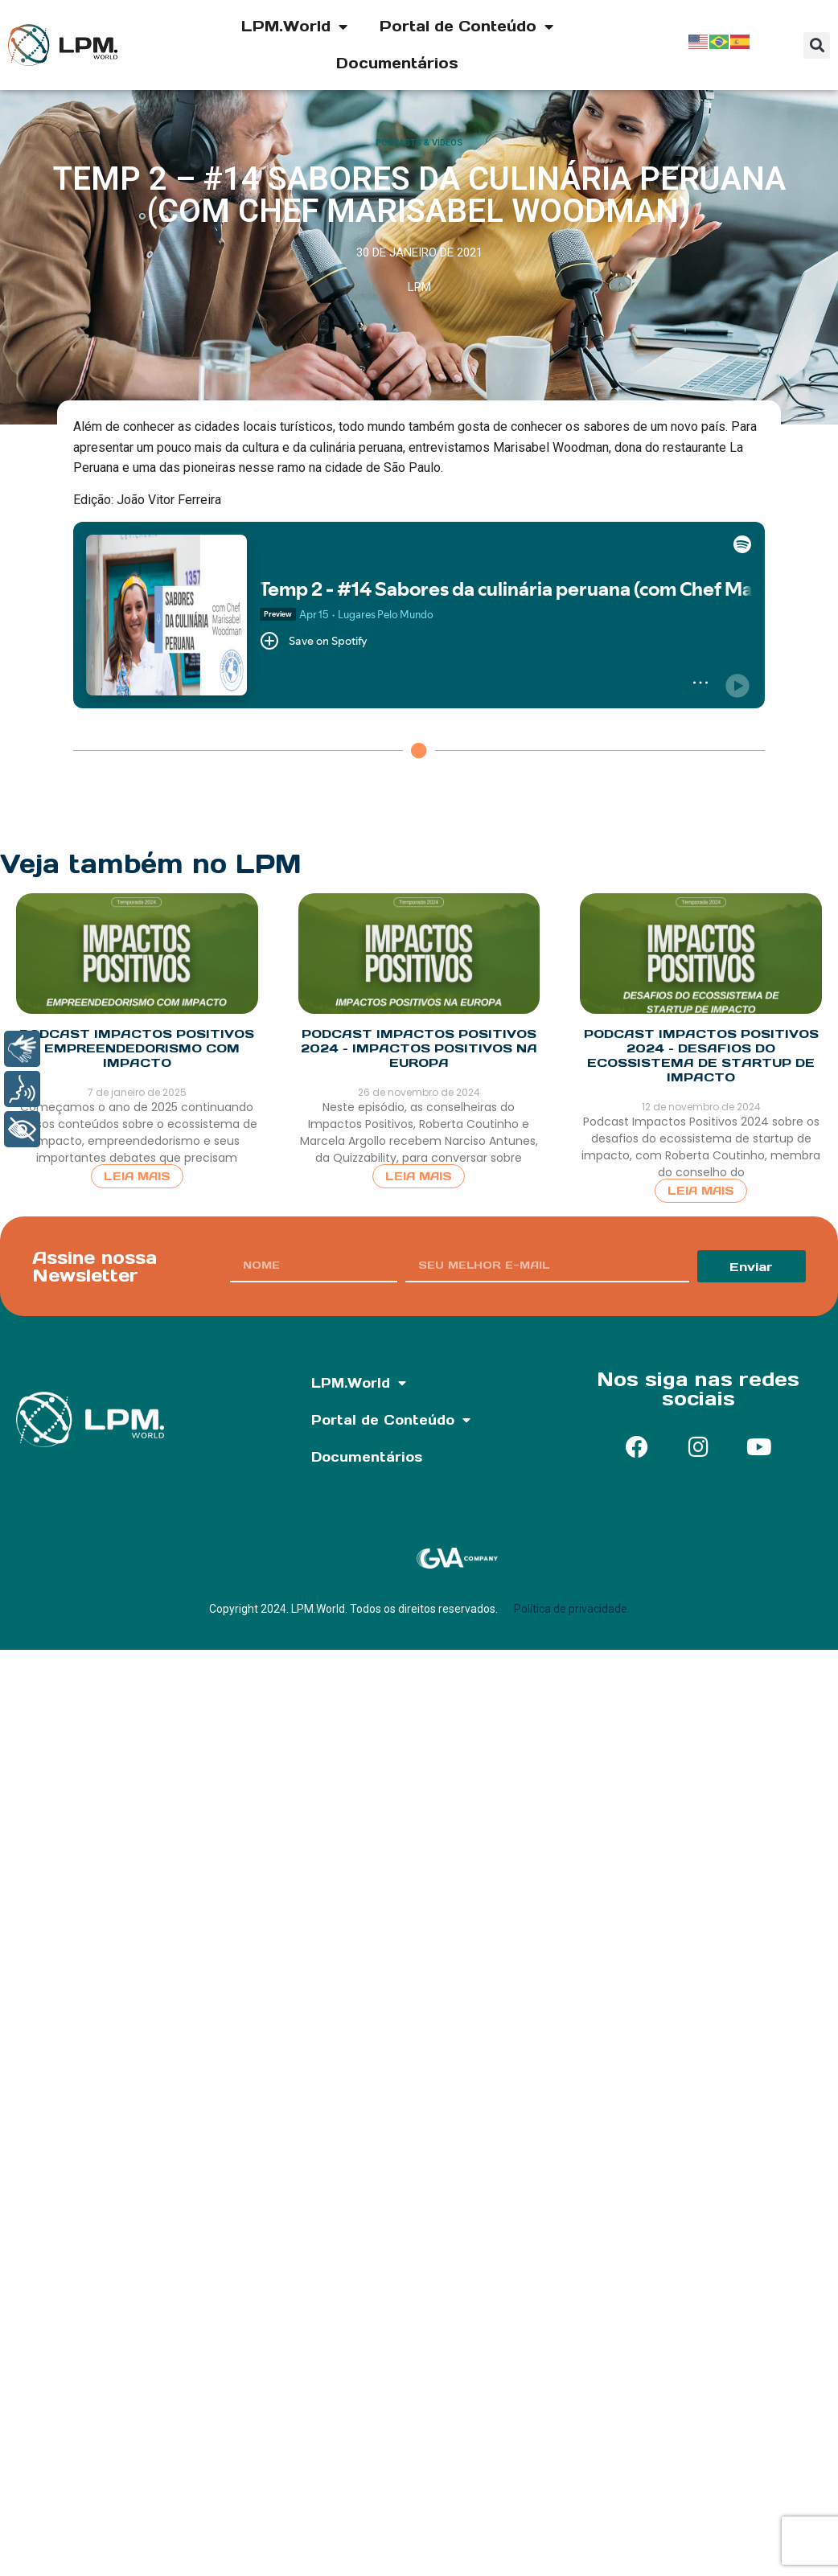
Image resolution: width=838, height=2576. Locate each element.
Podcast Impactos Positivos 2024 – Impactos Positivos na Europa (419, 1048)
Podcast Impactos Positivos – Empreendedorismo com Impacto (136, 1048)
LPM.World (294, 26)
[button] (816, 45)
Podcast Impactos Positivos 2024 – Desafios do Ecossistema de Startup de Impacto (701, 1055)
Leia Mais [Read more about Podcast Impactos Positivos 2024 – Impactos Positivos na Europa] (418, 1176)
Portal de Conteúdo (466, 26)
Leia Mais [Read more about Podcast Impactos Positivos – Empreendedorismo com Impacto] (137, 1176)
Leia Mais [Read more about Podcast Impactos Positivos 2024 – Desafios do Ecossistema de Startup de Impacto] (701, 1190)
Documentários (397, 63)
